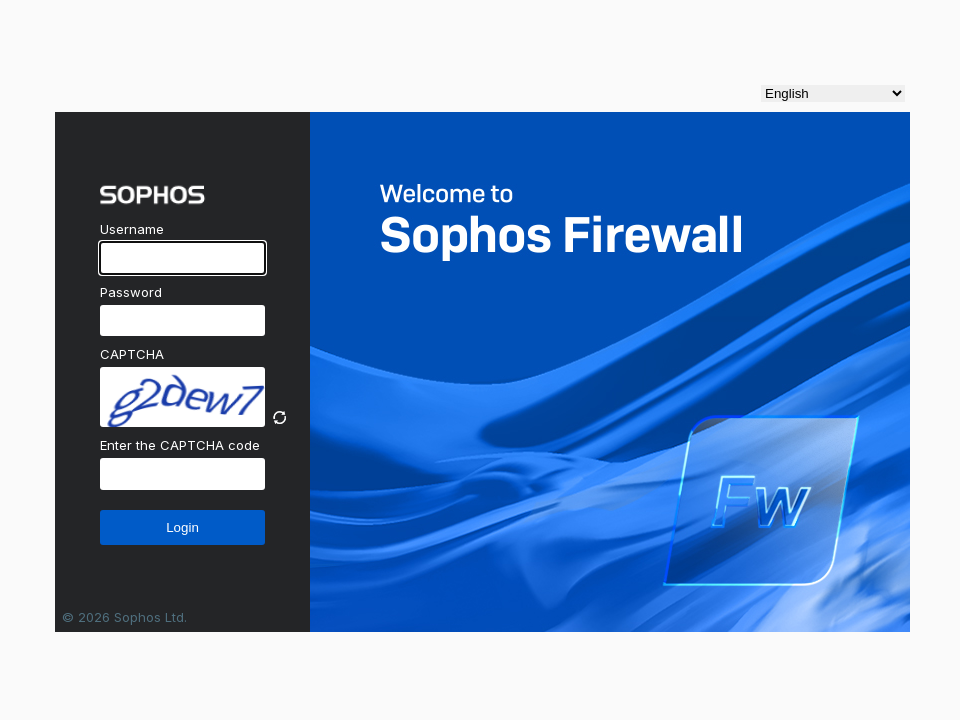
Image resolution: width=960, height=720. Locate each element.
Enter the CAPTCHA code (180, 445)
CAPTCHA (132, 354)
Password (131, 292)
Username (132, 229)
